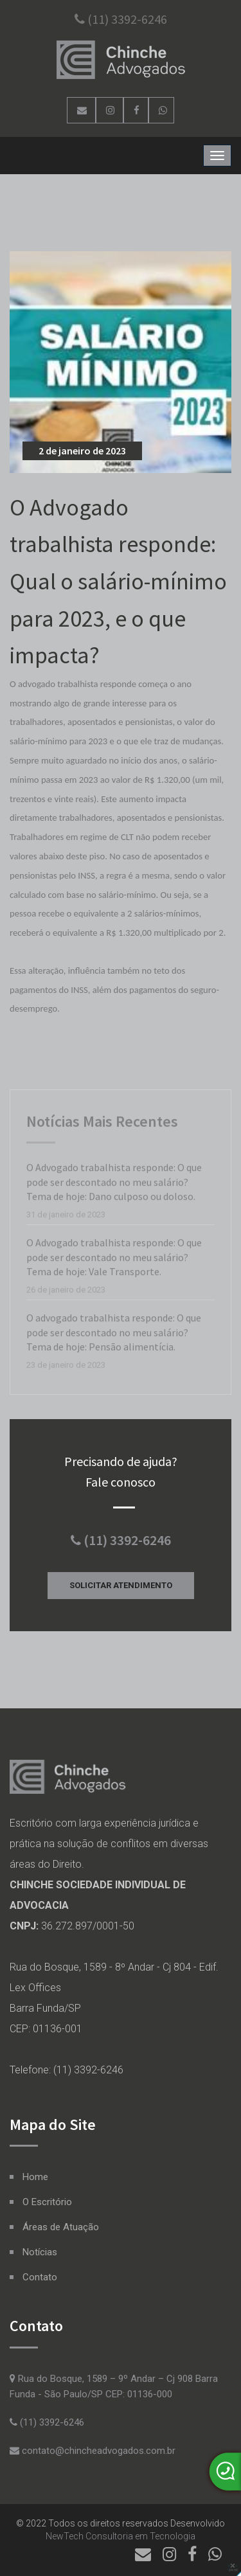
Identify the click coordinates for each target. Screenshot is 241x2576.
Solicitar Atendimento (120, 1585)
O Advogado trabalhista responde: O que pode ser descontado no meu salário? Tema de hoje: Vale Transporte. (114, 1259)
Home (35, 2177)
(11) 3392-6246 (121, 19)
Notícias (39, 2252)
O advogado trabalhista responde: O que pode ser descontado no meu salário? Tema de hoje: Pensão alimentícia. (113, 1334)
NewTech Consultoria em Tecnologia (120, 2536)
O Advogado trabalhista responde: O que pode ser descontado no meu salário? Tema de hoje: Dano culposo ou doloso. (114, 1183)
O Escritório (47, 2202)
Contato (39, 2277)
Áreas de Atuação (60, 2227)
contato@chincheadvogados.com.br (92, 2450)
